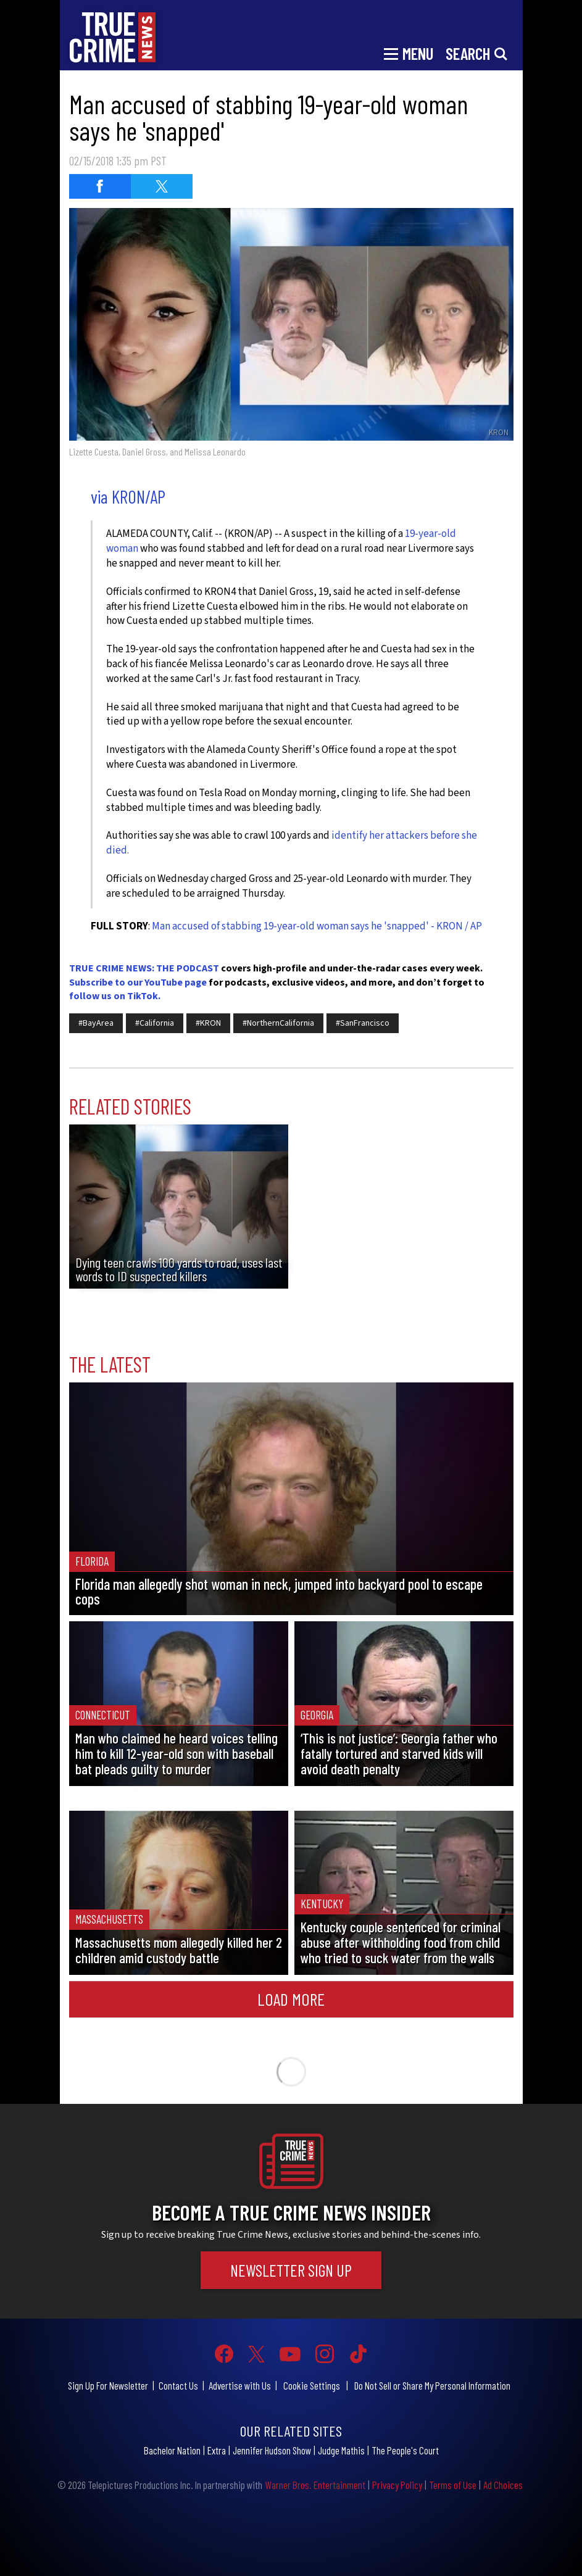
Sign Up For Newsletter (108, 2385)
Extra (216, 2450)
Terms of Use (452, 2484)
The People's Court (405, 2450)
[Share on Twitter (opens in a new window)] (162, 186)
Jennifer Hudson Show (272, 2450)
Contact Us (178, 2385)
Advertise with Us (240, 2385)
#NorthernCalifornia (278, 1023)
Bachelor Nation (172, 2450)
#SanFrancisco (362, 1023)
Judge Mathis (341, 2450)
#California (154, 1023)
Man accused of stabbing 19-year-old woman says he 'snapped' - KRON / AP (317, 926)
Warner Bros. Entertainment (315, 2484)
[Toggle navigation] (408, 52)
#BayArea (96, 1023)
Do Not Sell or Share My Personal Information (432, 2385)
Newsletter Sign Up (291, 2270)
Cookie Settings (311, 2385)
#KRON (208, 1023)
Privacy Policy (397, 2484)
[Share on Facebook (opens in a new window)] (100, 186)
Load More (291, 1998)
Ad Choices (503, 2484)
